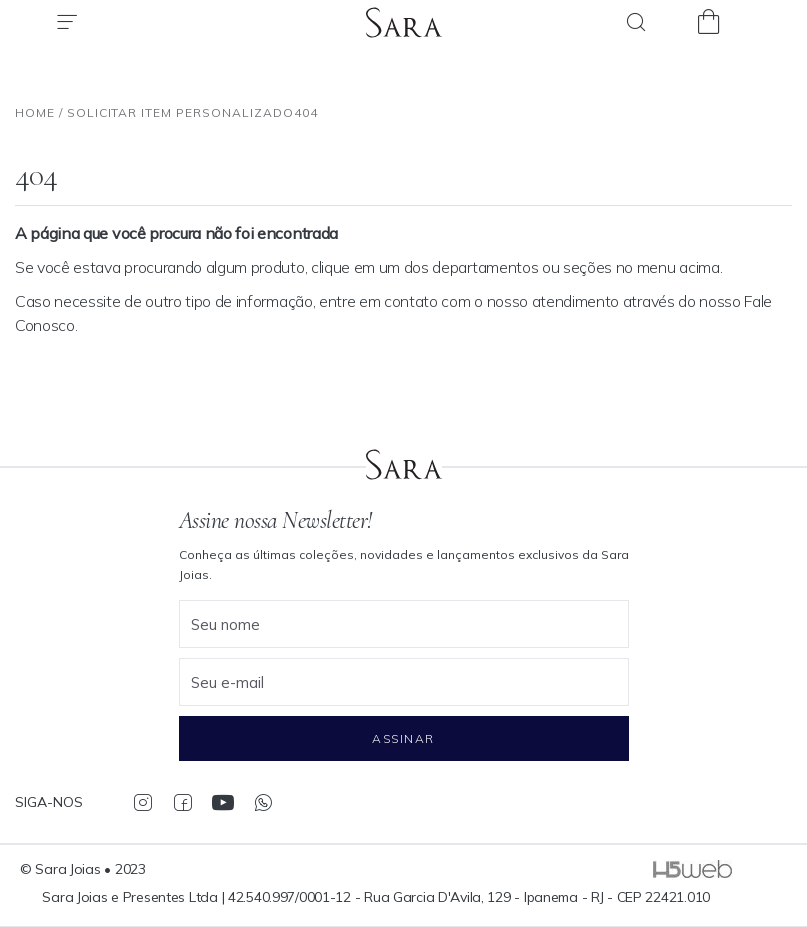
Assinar (403, 738)
